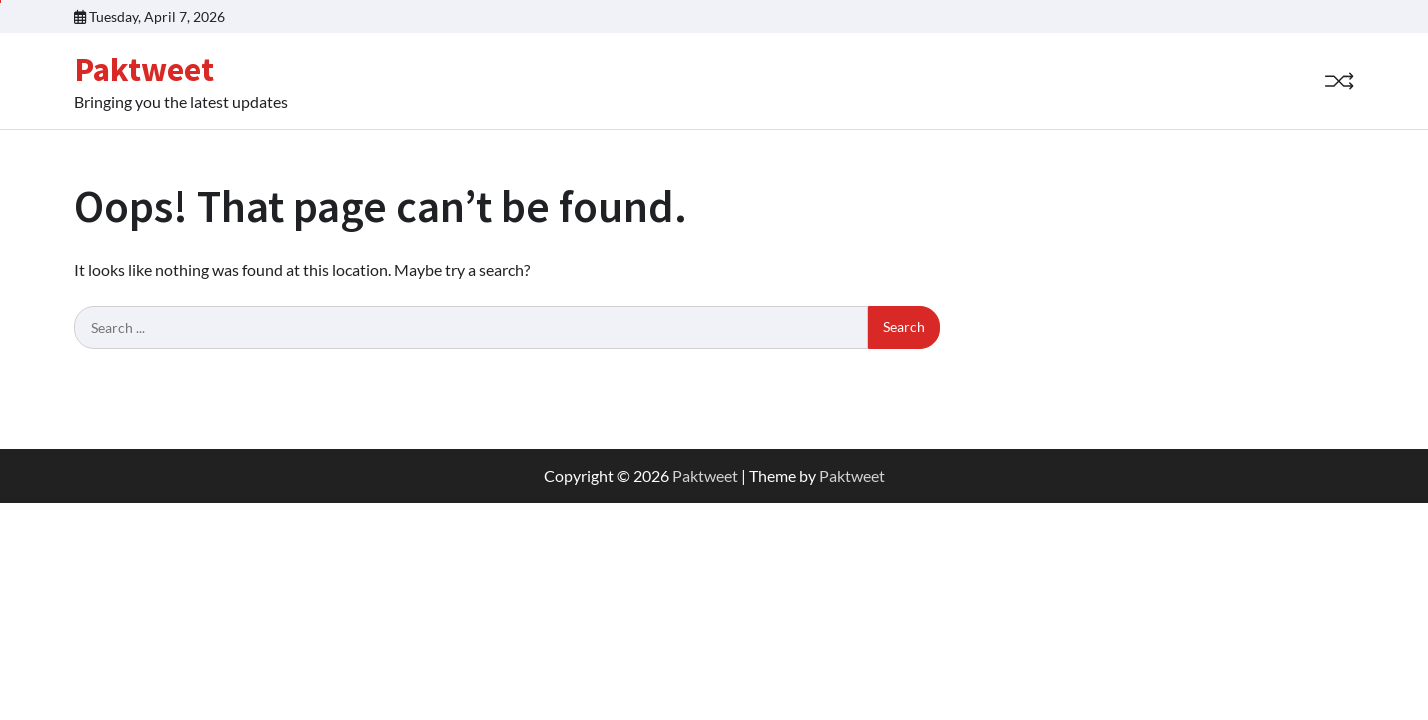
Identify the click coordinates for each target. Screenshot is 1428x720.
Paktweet (144, 69)
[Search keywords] (471, 328)
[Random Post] (1339, 81)
